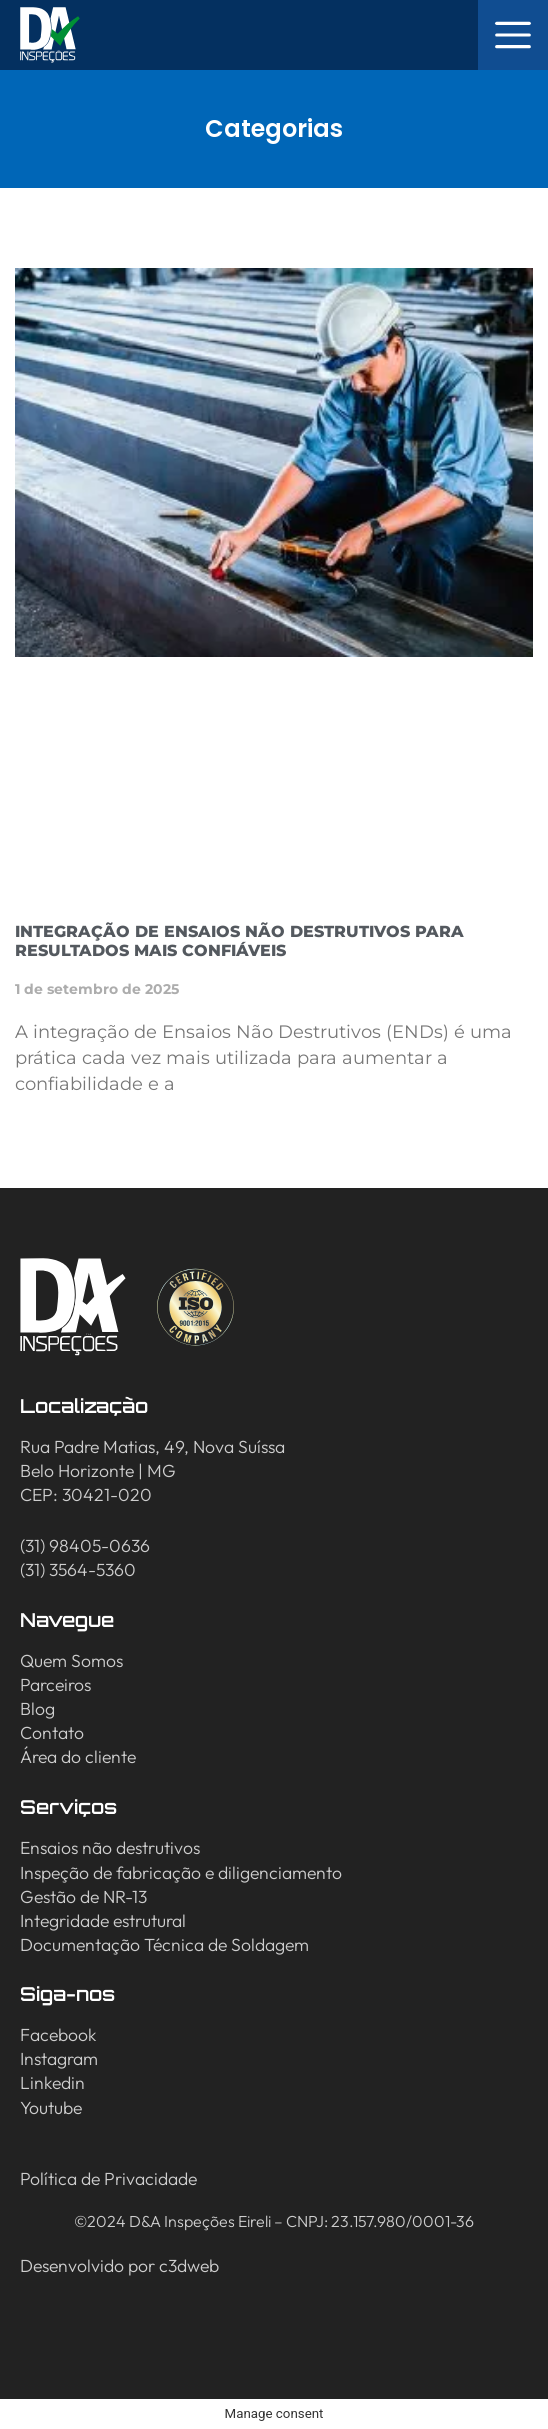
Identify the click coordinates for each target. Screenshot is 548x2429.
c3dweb (189, 2265)
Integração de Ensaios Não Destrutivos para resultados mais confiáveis (239, 941)
